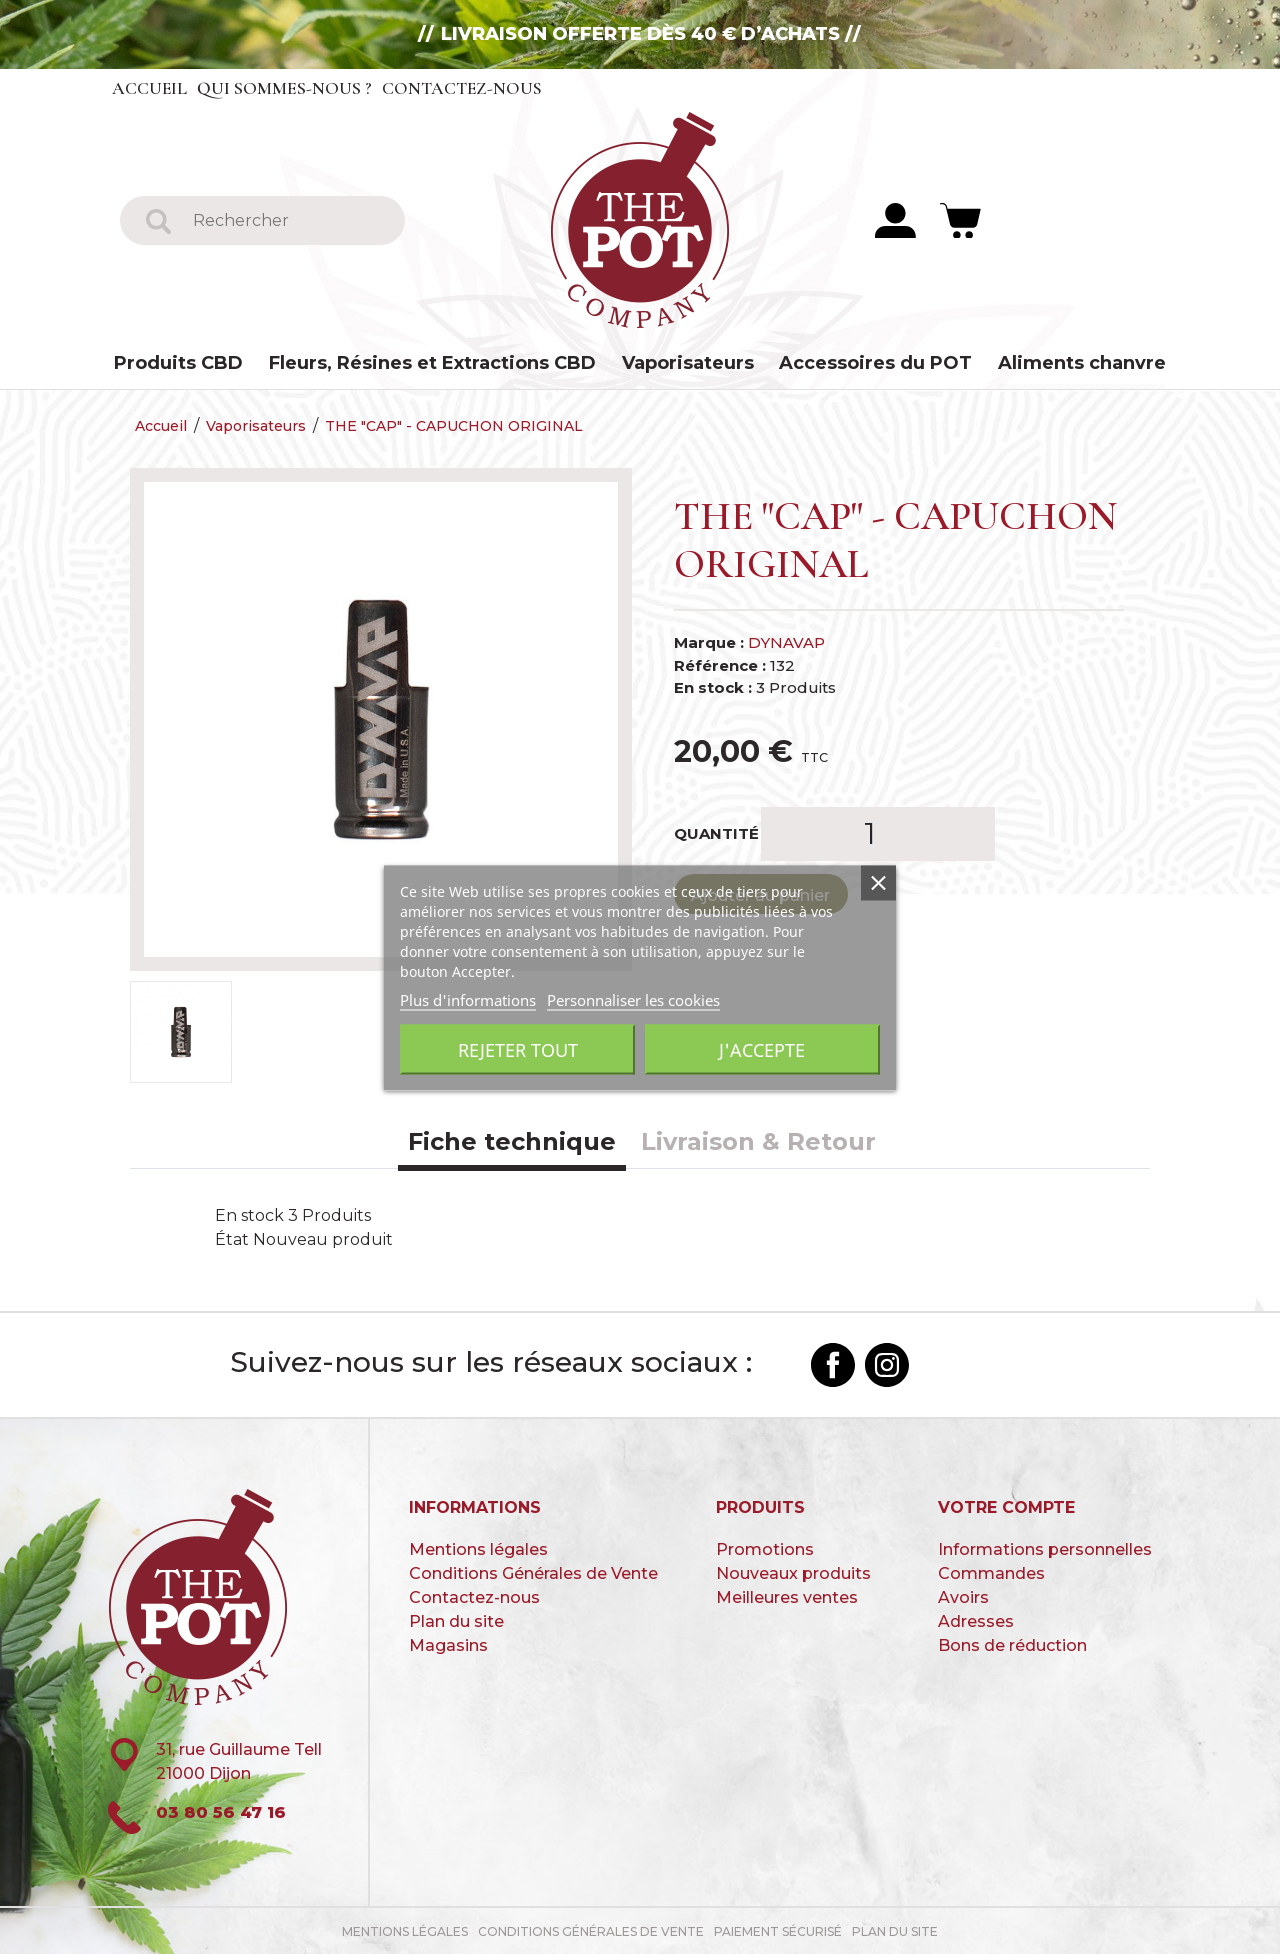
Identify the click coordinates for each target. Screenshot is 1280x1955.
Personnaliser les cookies (633, 999)
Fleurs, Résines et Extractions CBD (432, 363)
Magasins (448, 1647)
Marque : (709, 643)
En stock (249, 1216)
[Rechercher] (287, 220)
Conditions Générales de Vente (533, 1575)
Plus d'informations (468, 999)
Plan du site (456, 1623)
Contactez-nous (464, 88)
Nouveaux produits (793, 1575)
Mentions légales (478, 1551)
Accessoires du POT (875, 363)
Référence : (720, 666)
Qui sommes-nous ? (285, 88)
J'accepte (762, 1049)
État (232, 1240)
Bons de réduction (1012, 1647)
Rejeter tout (518, 1049)
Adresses (976, 1623)
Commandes (991, 1575)
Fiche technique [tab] (512, 1142)
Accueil (150, 88)
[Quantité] (878, 835)
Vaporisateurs (688, 363)
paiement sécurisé (778, 1932)
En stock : (713, 688)
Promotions (765, 1551)
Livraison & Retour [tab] (758, 1142)
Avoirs (963, 1599)
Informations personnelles (1045, 1551)
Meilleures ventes (787, 1599)
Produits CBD (178, 363)
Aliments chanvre (1082, 363)
